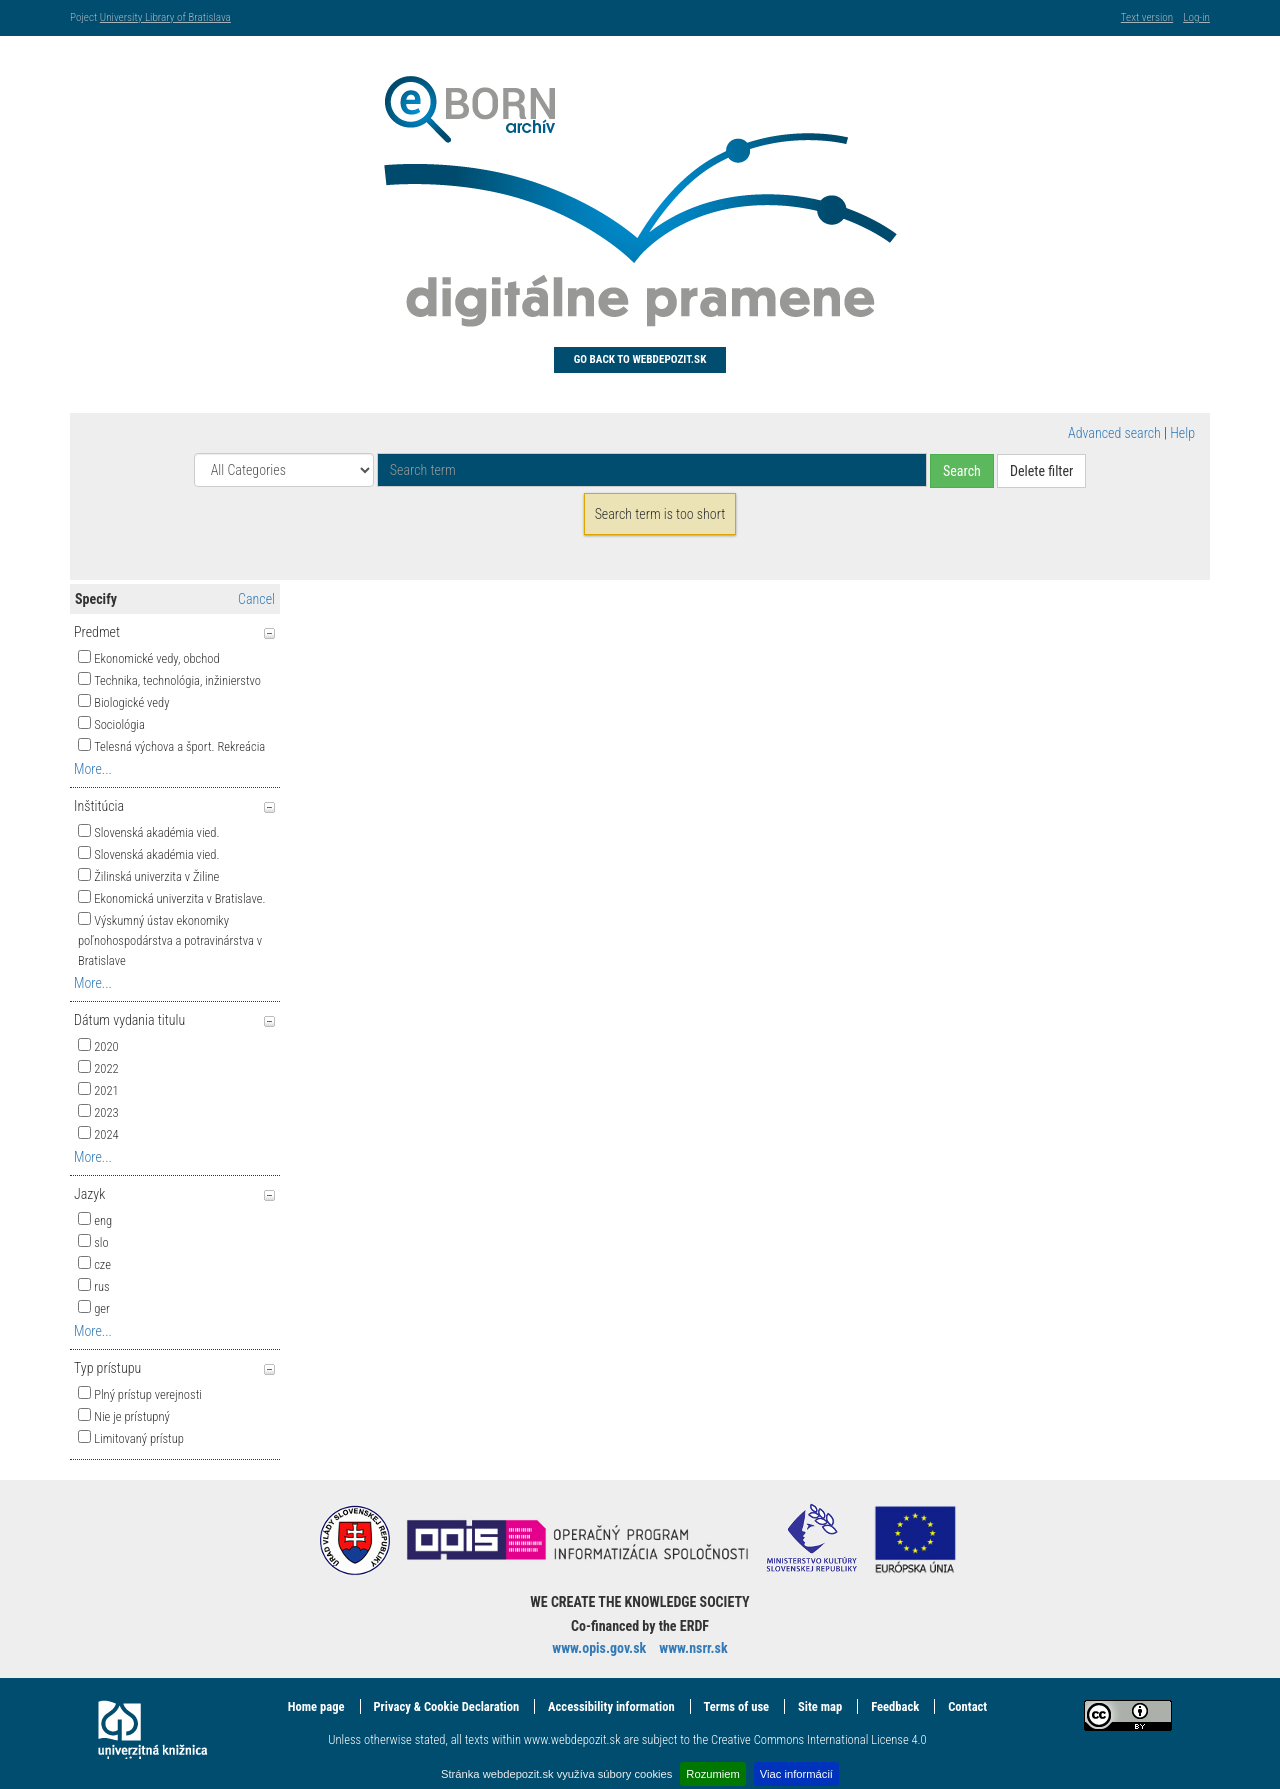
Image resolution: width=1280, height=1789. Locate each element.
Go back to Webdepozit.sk (640, 359)
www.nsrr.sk (693, 1648)
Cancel (256, 599)
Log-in (1196, 17)
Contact (967, 1706)
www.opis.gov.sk (599, 1648)
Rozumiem (712, 1774)
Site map (820, 1706)
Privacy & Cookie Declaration (446, 1706)
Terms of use (736, 1706)
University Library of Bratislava (165, 17)
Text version (1147, 17)
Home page (316, 1706)
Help (1182, 433)
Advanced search (1114, 433)
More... (93, 769)
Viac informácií (796, 1774)
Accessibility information (611, 1706)
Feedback (895, 1706)
